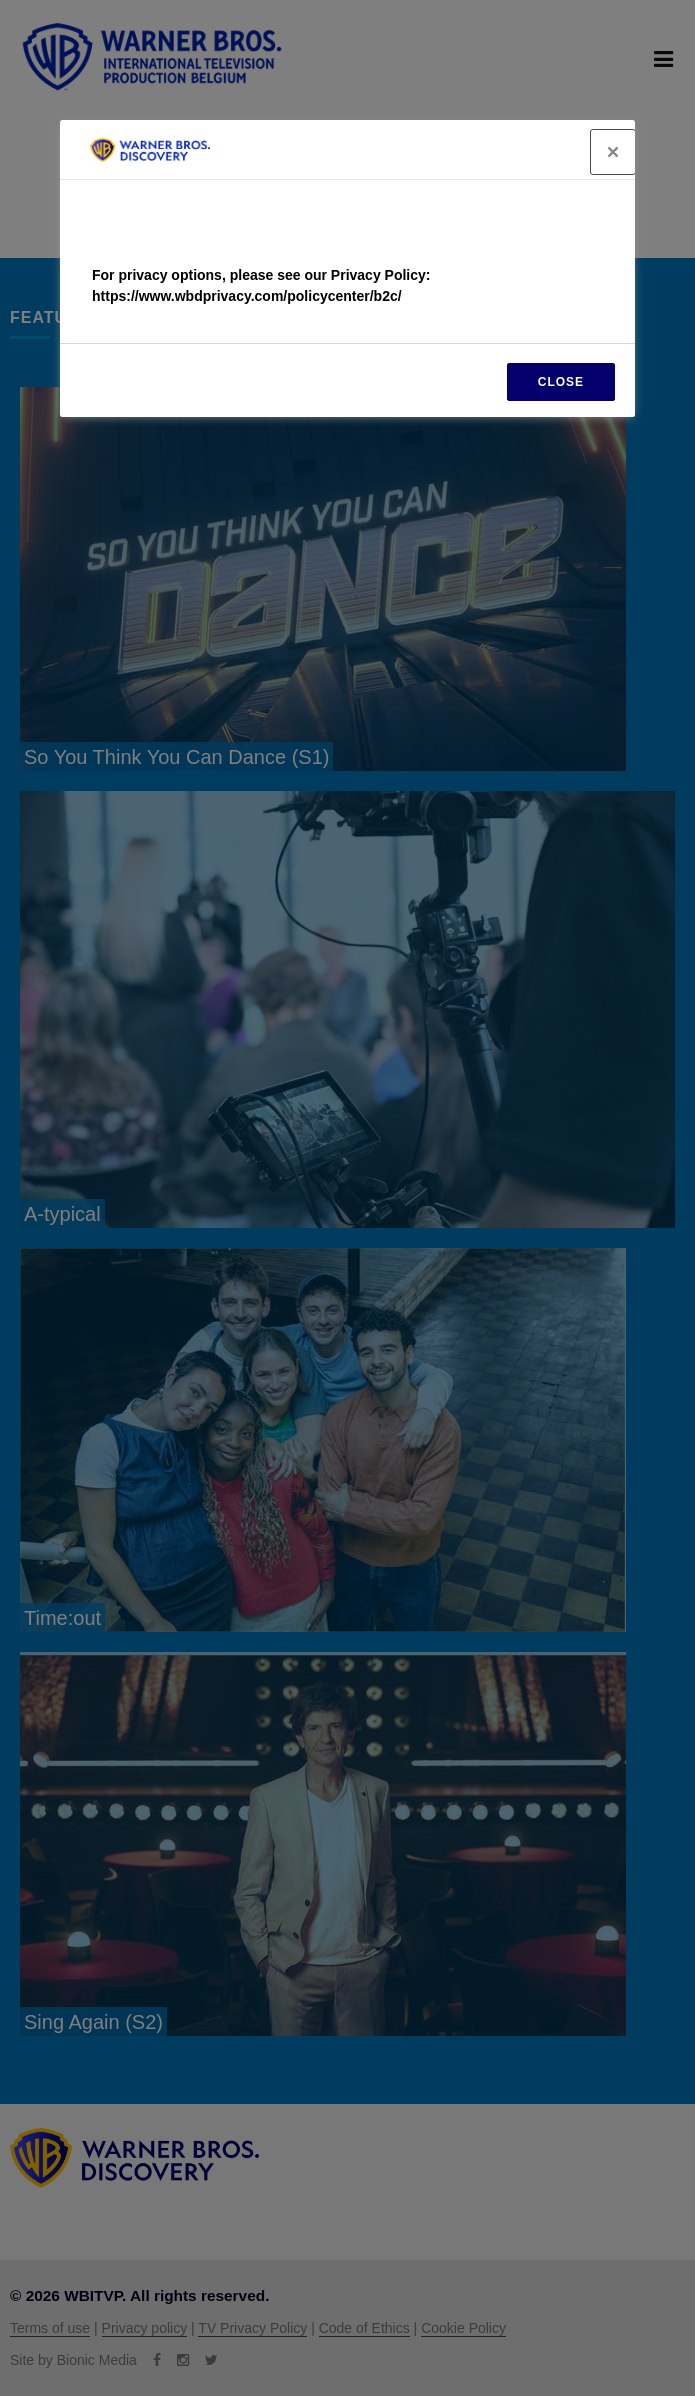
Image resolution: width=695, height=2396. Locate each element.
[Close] (613, 152)
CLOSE (561, 382)
